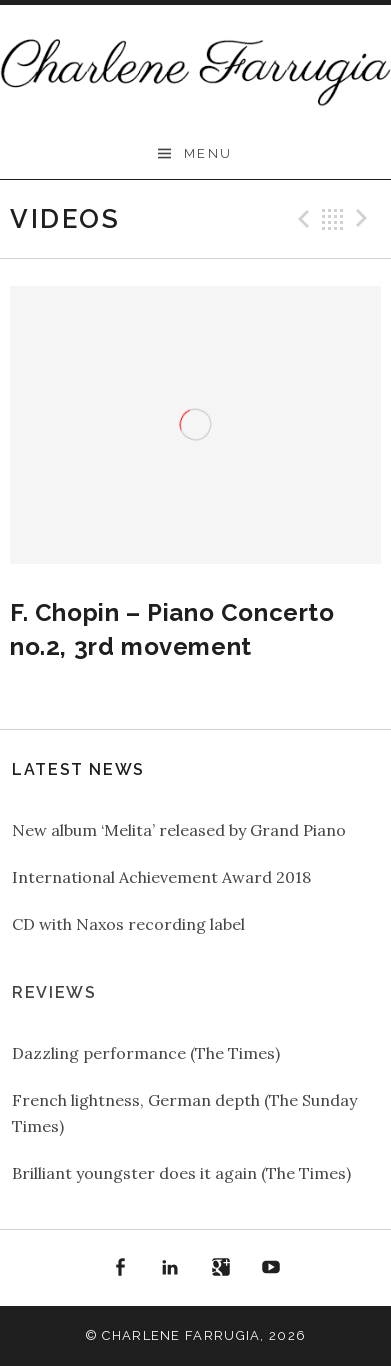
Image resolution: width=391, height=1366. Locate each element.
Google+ (221, 1268)
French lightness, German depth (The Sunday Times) (184, 1113)
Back (333, 219)
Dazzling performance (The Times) (146, 1053)
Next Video (365, 219)
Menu (208, 153)
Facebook (120, 1268)
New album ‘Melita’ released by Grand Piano (179, 830)
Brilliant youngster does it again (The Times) (181, 1173)
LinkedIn (170, 1268)
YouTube (272, 1268)
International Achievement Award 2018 (161, 877)
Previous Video (301, 219)
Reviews (54, 992)
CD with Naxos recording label (128, 924)
